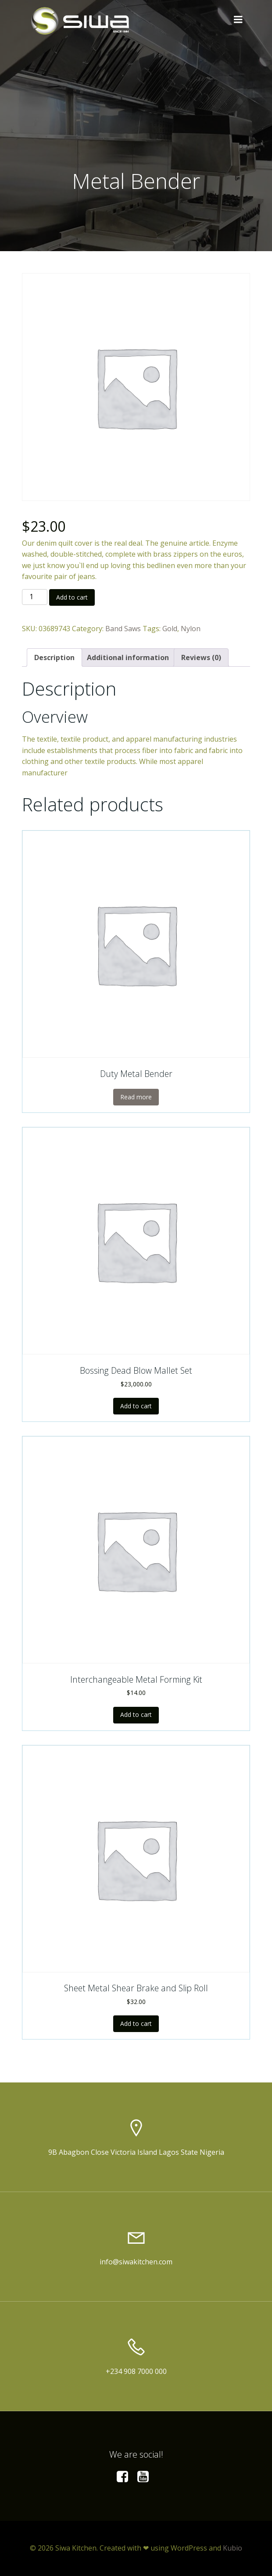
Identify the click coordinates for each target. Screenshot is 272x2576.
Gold (169, 628)
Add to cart (72, 597)
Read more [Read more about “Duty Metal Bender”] (136, 1097)
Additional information (128, 657)
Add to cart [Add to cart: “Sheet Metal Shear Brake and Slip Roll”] (136, 2023)
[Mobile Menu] (238, 19)
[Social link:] (125, 2477)
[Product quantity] (34, 597)
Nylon (190, 628)
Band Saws (123, 628)
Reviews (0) (201, 657)
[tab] (54, 657)
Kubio (232, 2548)
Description (54, 657)
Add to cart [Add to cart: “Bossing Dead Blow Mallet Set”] (136, 1406)
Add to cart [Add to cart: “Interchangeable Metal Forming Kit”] (136, 1714)
